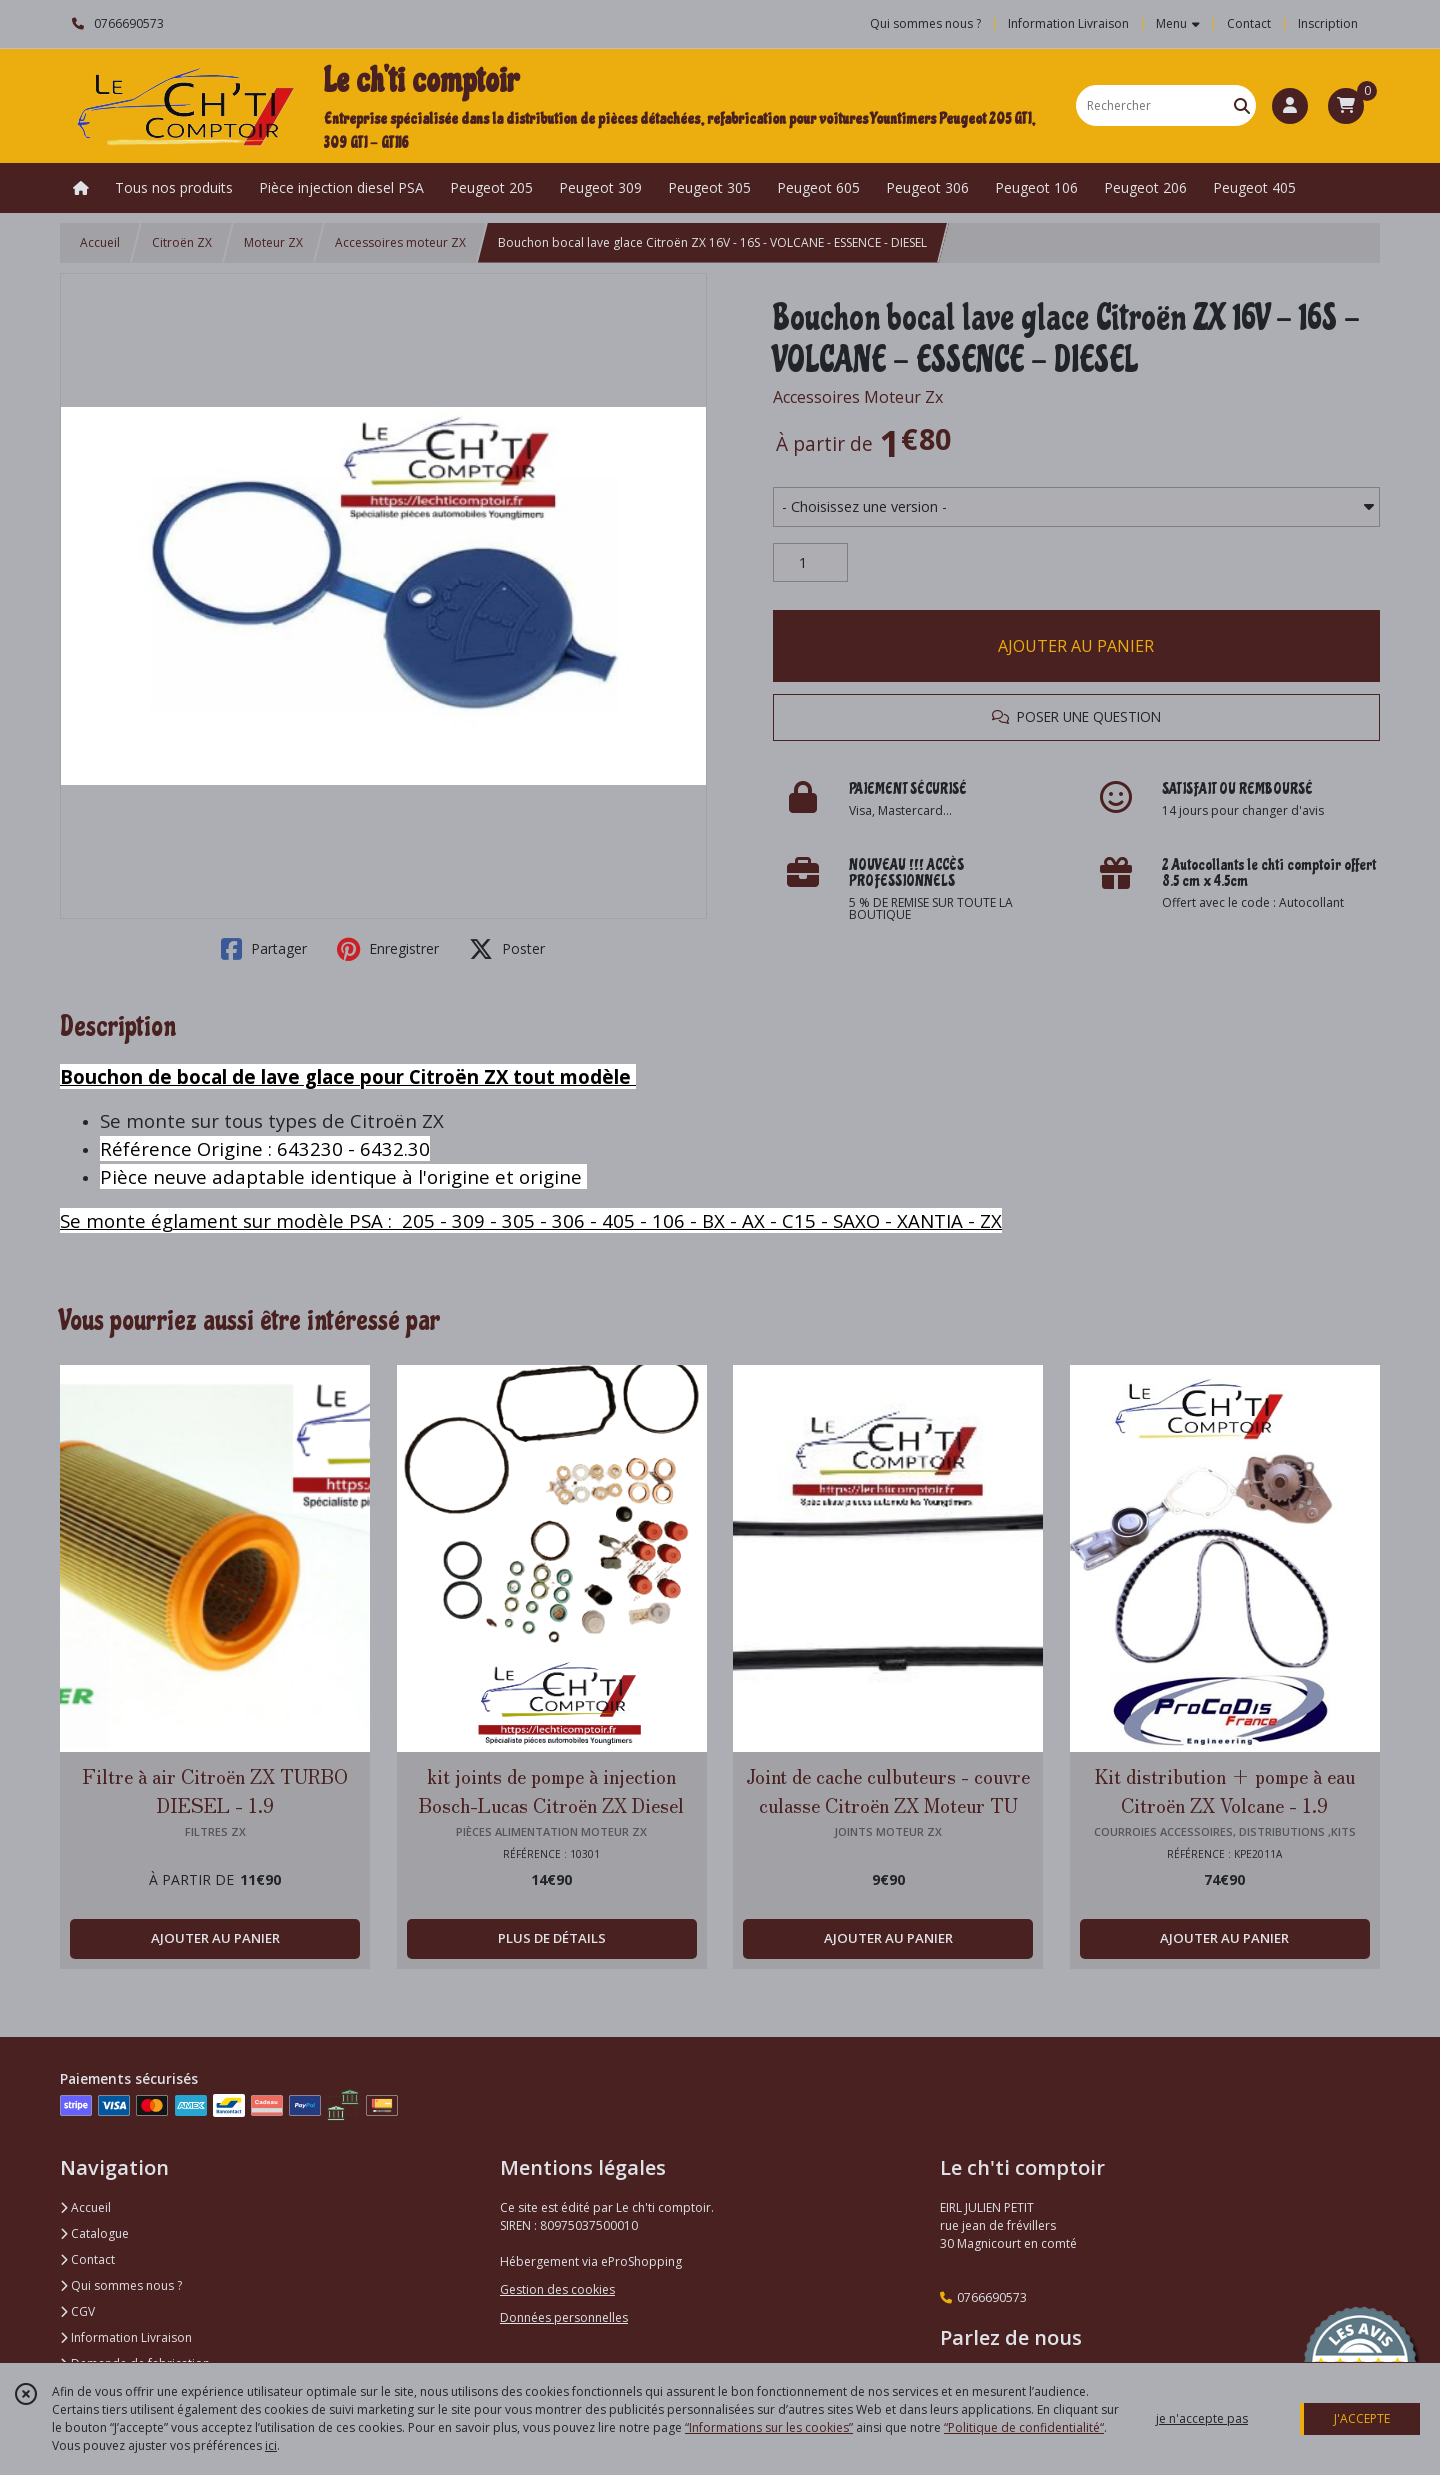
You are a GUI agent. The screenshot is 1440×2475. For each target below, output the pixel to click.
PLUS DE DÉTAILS (552, 1938)
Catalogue (94, 2233)
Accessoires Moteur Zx (858, 397)
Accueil (100, 242)
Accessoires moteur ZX (400, 242)
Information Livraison (126, 2337)
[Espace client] (1290, 106)
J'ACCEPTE (1362, 2418)
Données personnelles (564, 2317)
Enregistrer (388, 949)
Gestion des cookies (557, 2289)
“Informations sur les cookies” (769, 2427)
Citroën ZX (182, 242)
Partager (264, 949)
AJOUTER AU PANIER (1076, 646)
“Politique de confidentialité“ (1024, 2427)
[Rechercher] (1242, 105)
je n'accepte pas (1202, 2418)
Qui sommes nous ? (121, 2285)
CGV (77, 2311)
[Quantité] (810, 563)
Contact (1249, 23)
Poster (507, 949)
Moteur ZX (273, 242)
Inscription (1328, 23)
